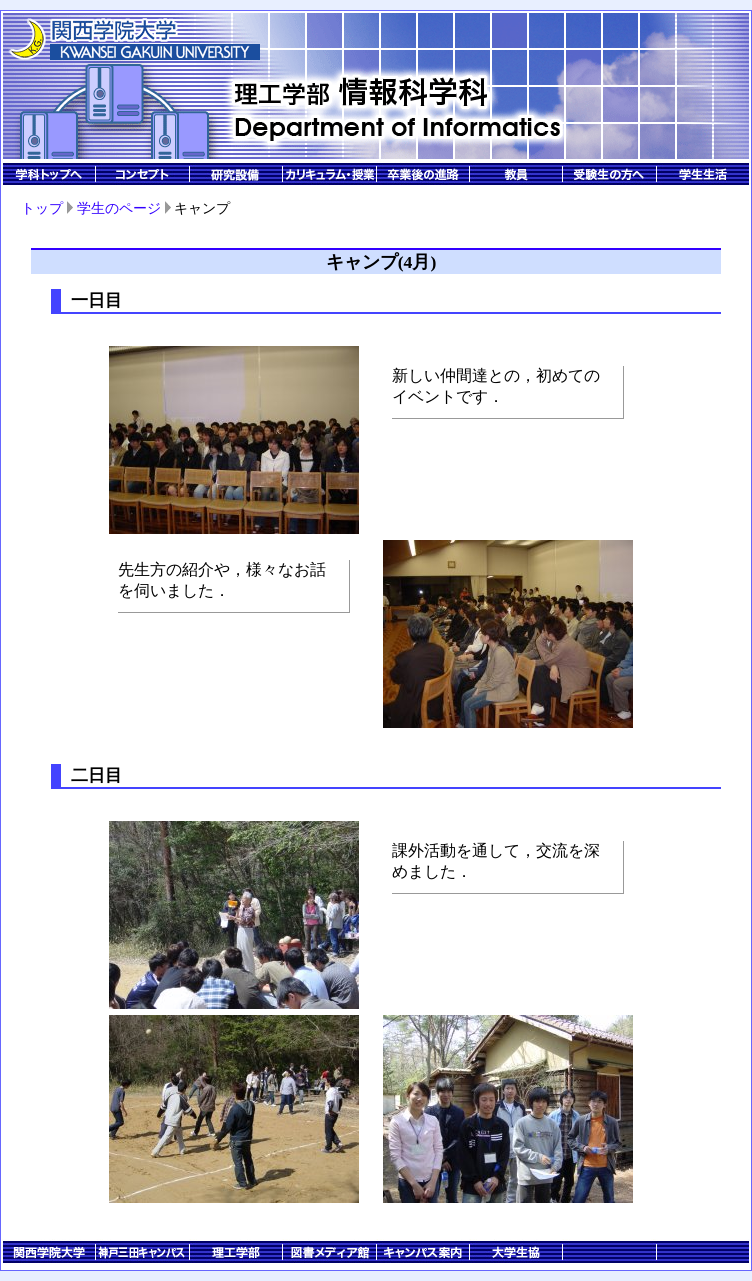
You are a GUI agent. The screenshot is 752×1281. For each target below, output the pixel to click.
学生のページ (119, 208)
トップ (42, 208)
